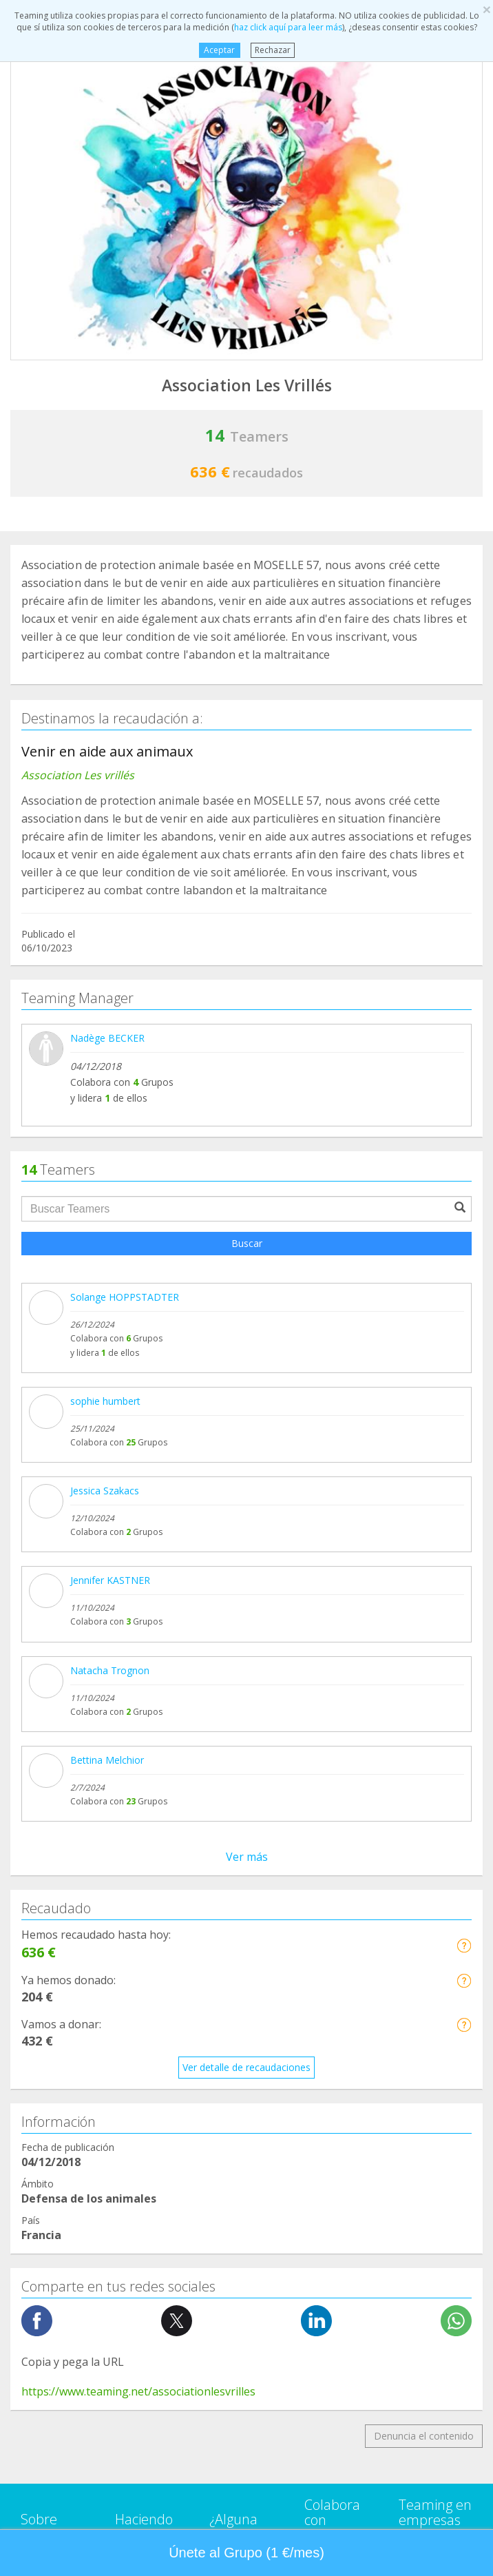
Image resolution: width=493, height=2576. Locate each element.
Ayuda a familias (57, 2023)
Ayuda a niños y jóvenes (75, 2048)
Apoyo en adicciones (67, 1866)
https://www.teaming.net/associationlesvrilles (138, 1511)
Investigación (50, 2101)
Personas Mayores (63, 2127)
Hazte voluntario (341, 1769)
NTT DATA (423, 1671)
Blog (31, 1768)
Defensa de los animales (76, 1944)
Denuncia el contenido (424, 1556)
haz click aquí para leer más (288, 27)
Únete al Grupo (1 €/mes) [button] (246, 2552)
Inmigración (47, 2074)
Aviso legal (233, 1726)
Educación (43, 1996)
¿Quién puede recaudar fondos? (145, 1768)
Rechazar (273, 50)
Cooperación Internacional (79, 1918)
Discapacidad (50, 1970)
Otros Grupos (51, 2153)
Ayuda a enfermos (62, 1892)
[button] (464, 1065)
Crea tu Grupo (146, 1685)
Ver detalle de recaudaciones (246, 1188)
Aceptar (219, 50)
